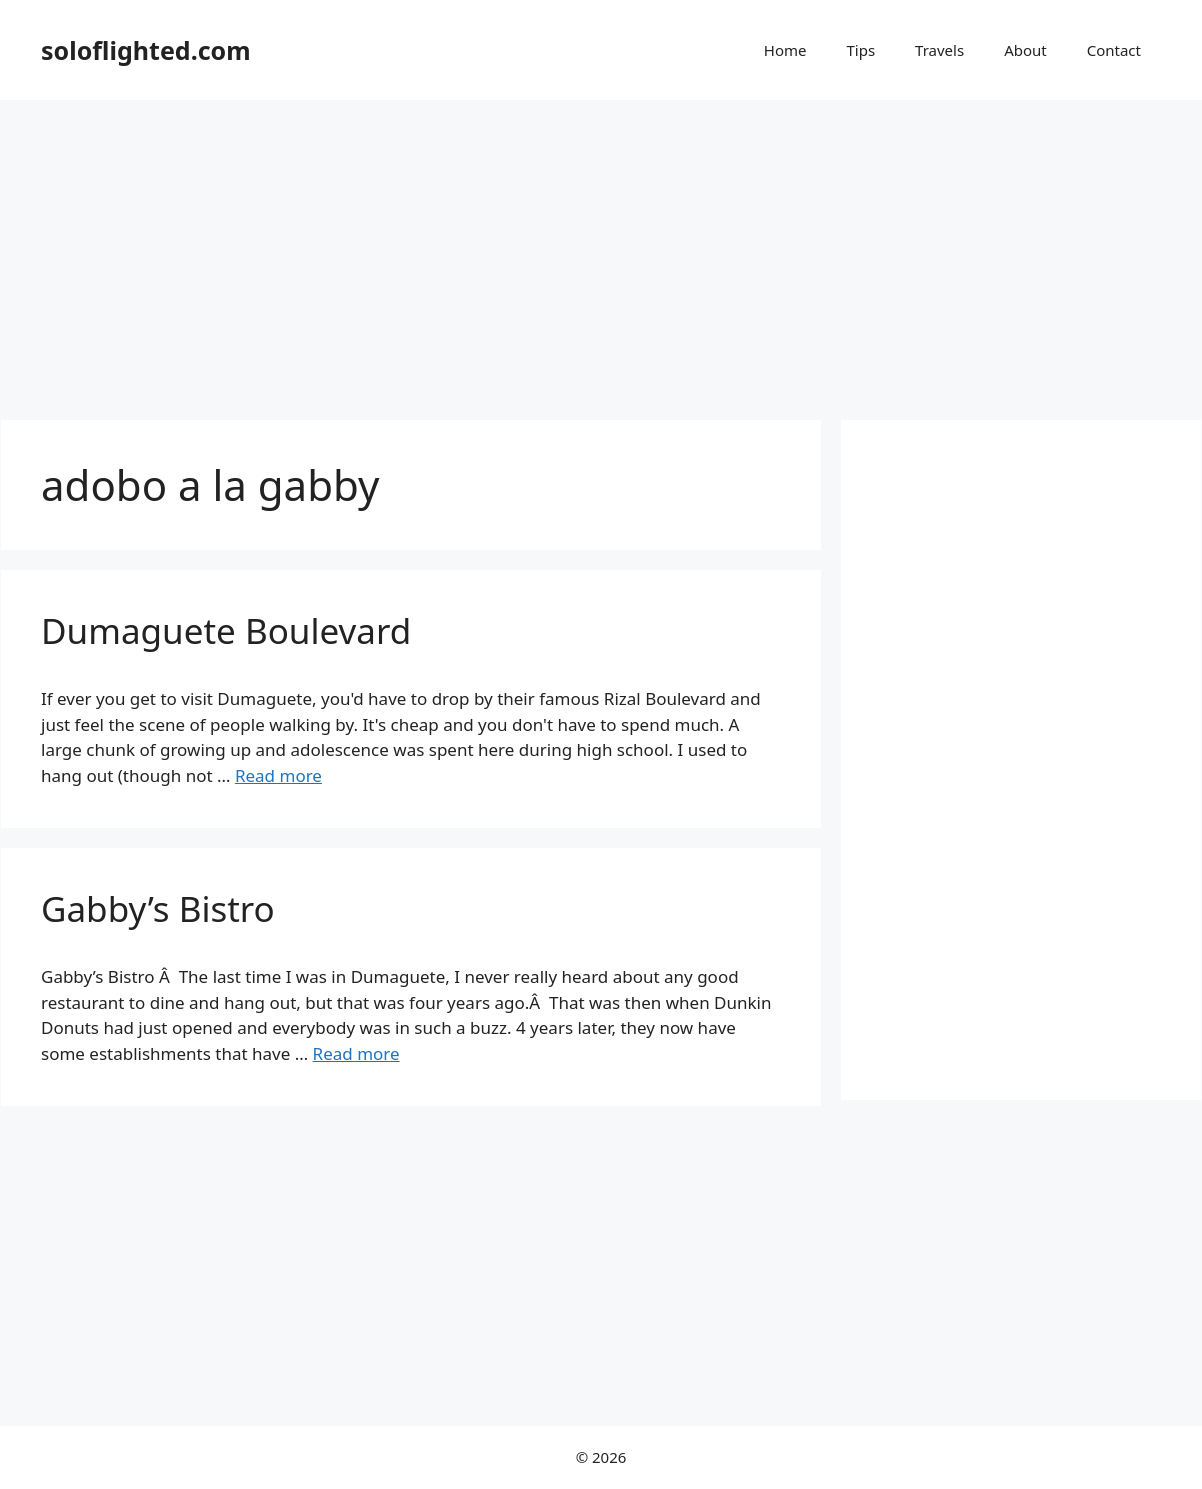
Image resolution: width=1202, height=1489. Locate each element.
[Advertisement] (601, 250)
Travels (939, 50)
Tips (860, 50)
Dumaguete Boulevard (226, 630)
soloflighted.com (146, 50)
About (1025, 50)
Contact (1114, 50)
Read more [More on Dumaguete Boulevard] (278, 775)
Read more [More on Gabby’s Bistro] (356, 1053)
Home (785, 50)
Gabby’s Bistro (158, 908)
